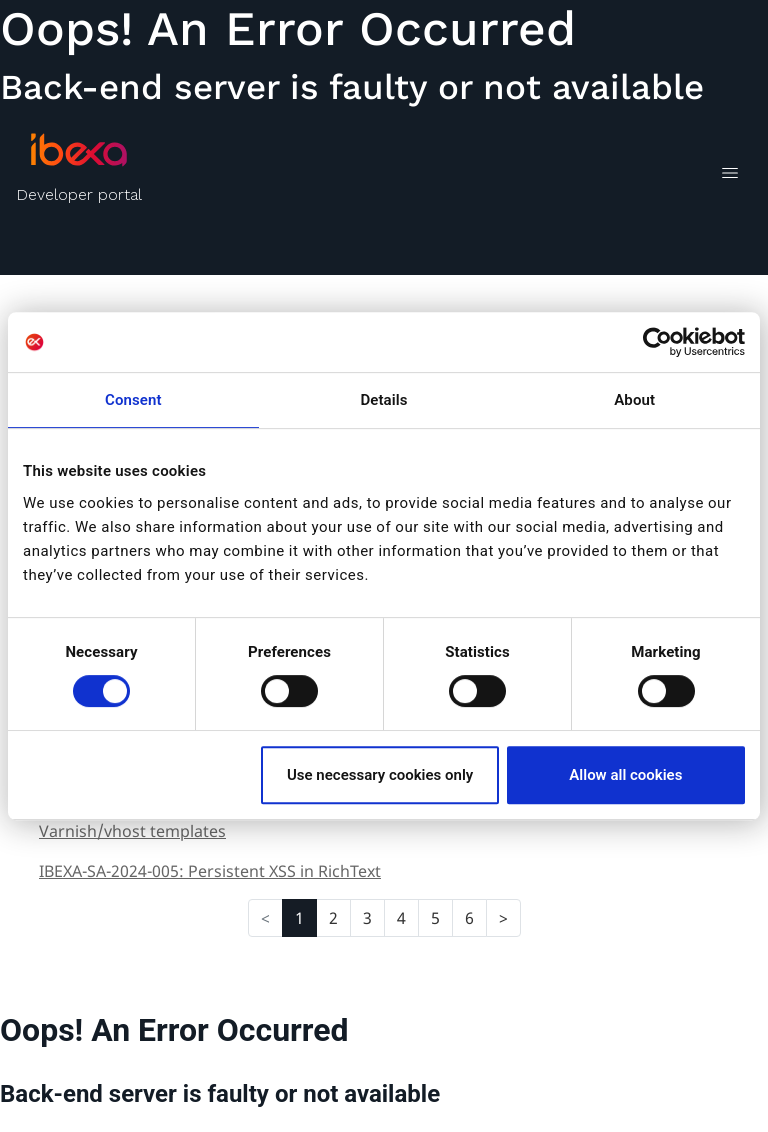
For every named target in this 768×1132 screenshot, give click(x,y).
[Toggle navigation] (729, 176)
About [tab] (634, 400)
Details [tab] (383, 400)
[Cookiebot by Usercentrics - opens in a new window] (657, 342)
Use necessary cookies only (380, 775)
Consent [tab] (133, 400)
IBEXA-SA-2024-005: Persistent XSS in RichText (210, 871)
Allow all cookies (625, 775)
